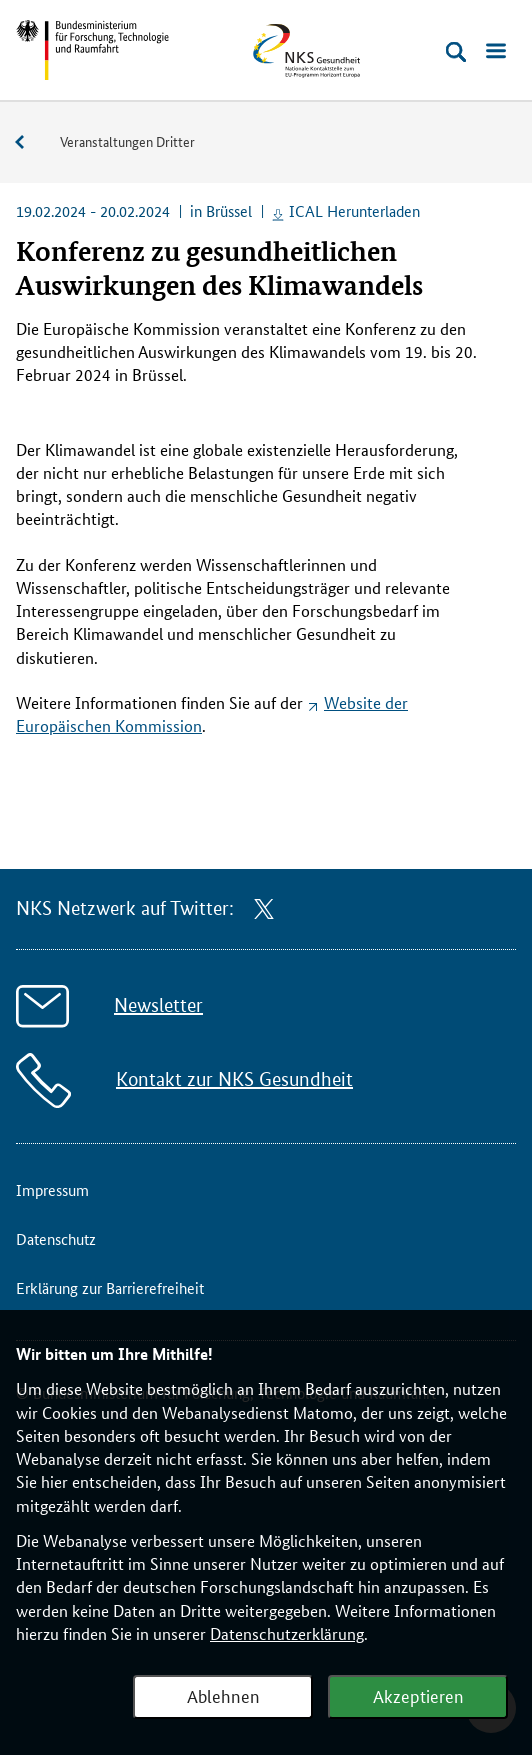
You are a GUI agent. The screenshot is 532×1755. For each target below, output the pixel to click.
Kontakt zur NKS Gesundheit (234, 1079)
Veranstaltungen (30, 142)
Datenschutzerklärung (287, 1633)
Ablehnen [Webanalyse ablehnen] (223, 1695)
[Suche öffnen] (456, 52)
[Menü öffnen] (496, 52)
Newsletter (158, 1005)
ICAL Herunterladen (354, 210)
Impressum (52, 1189)
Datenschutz (56, 1238)
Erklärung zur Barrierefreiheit (110, 1287)
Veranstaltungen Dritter (127, 141)
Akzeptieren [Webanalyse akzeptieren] (418, 1695)
